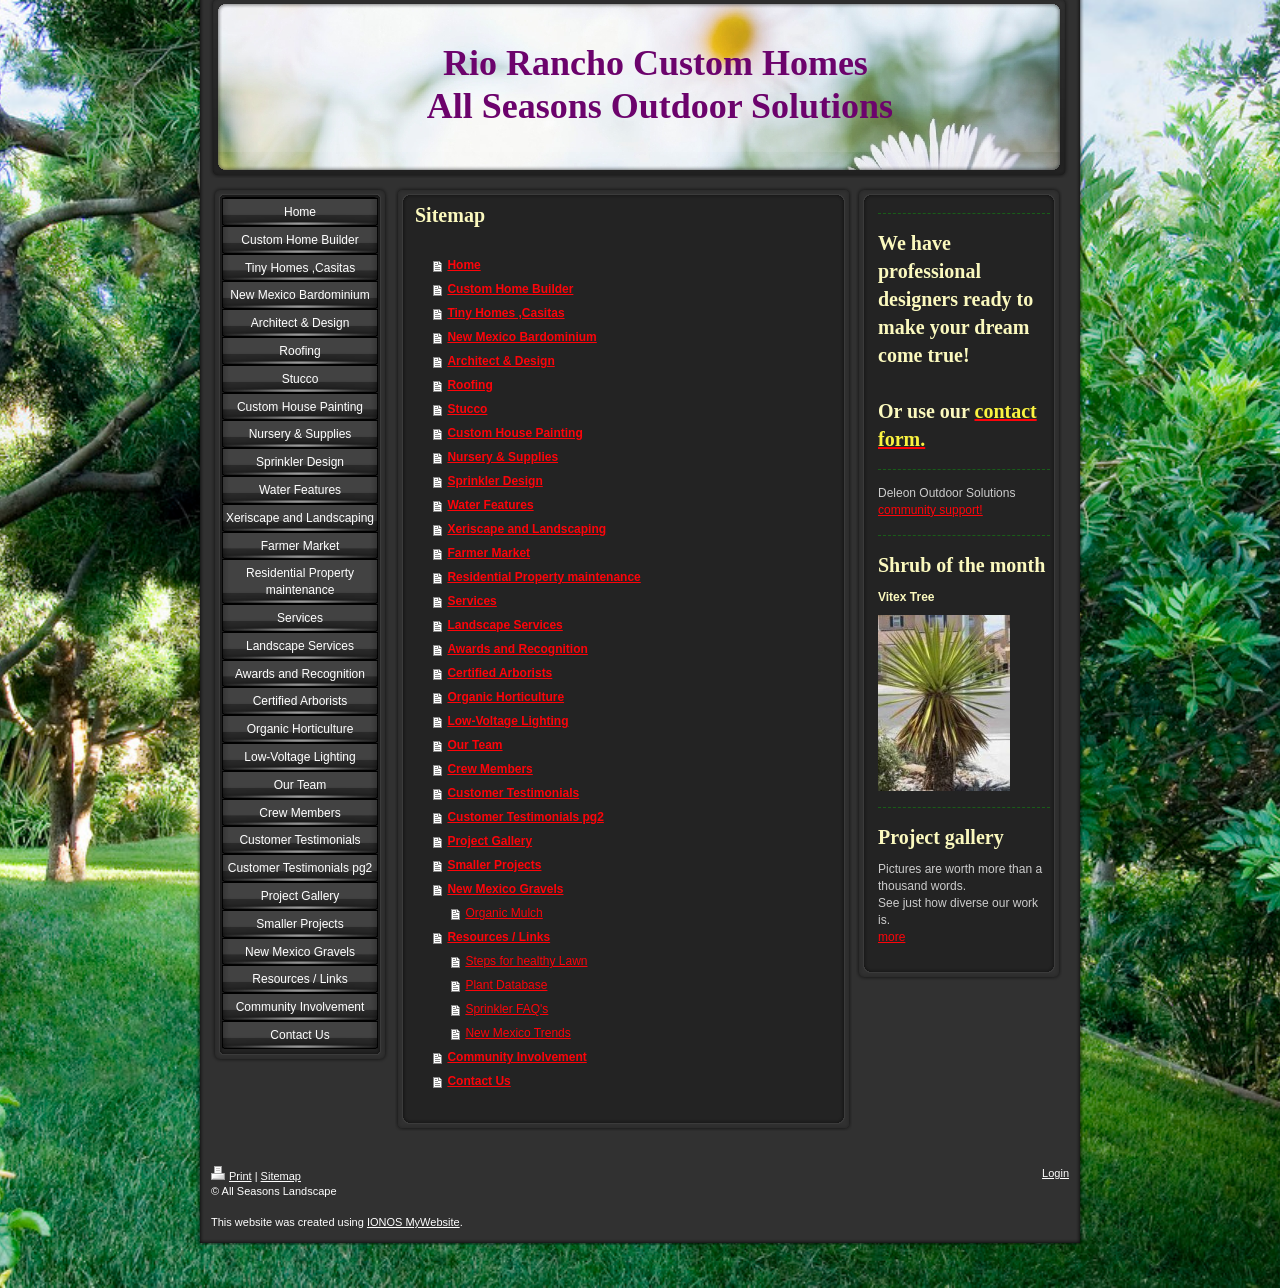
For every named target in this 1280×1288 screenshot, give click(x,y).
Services (471, 601)
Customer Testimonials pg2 (525, 817)
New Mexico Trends (517, 1033)
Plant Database (506, 985)
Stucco (467, 409)
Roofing (469, 385)
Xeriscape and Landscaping (526, 529)
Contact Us (478, 1081)
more (891, 937)
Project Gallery (489, 841)
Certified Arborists (499, 673)
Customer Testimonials (513, 793)
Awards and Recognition (517, 649)
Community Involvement (516, 1057)
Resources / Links (498, 937)
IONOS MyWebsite (413, 1222)
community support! (930, 510)
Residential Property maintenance (543, 577)
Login (1055, 1173)
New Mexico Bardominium (521, 337)
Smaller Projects (494, 865)
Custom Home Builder (510, 289)
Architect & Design (500, 361)
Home (463, 265)
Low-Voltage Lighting (507, 721)
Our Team (474, 745)
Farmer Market (488, 553)
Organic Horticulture (505, 697)
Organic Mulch (503, 913)
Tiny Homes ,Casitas (505, 313)
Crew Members (489, 769)
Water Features (490, 505)
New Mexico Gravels (505, 889)
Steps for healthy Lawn (526, 961)
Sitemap (281, 1176)
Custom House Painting (514, 433)
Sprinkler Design (494, 481)
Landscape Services (504, 625)
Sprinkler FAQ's (506, 1009)
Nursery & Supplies (502, 457)
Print (231, 1176)
